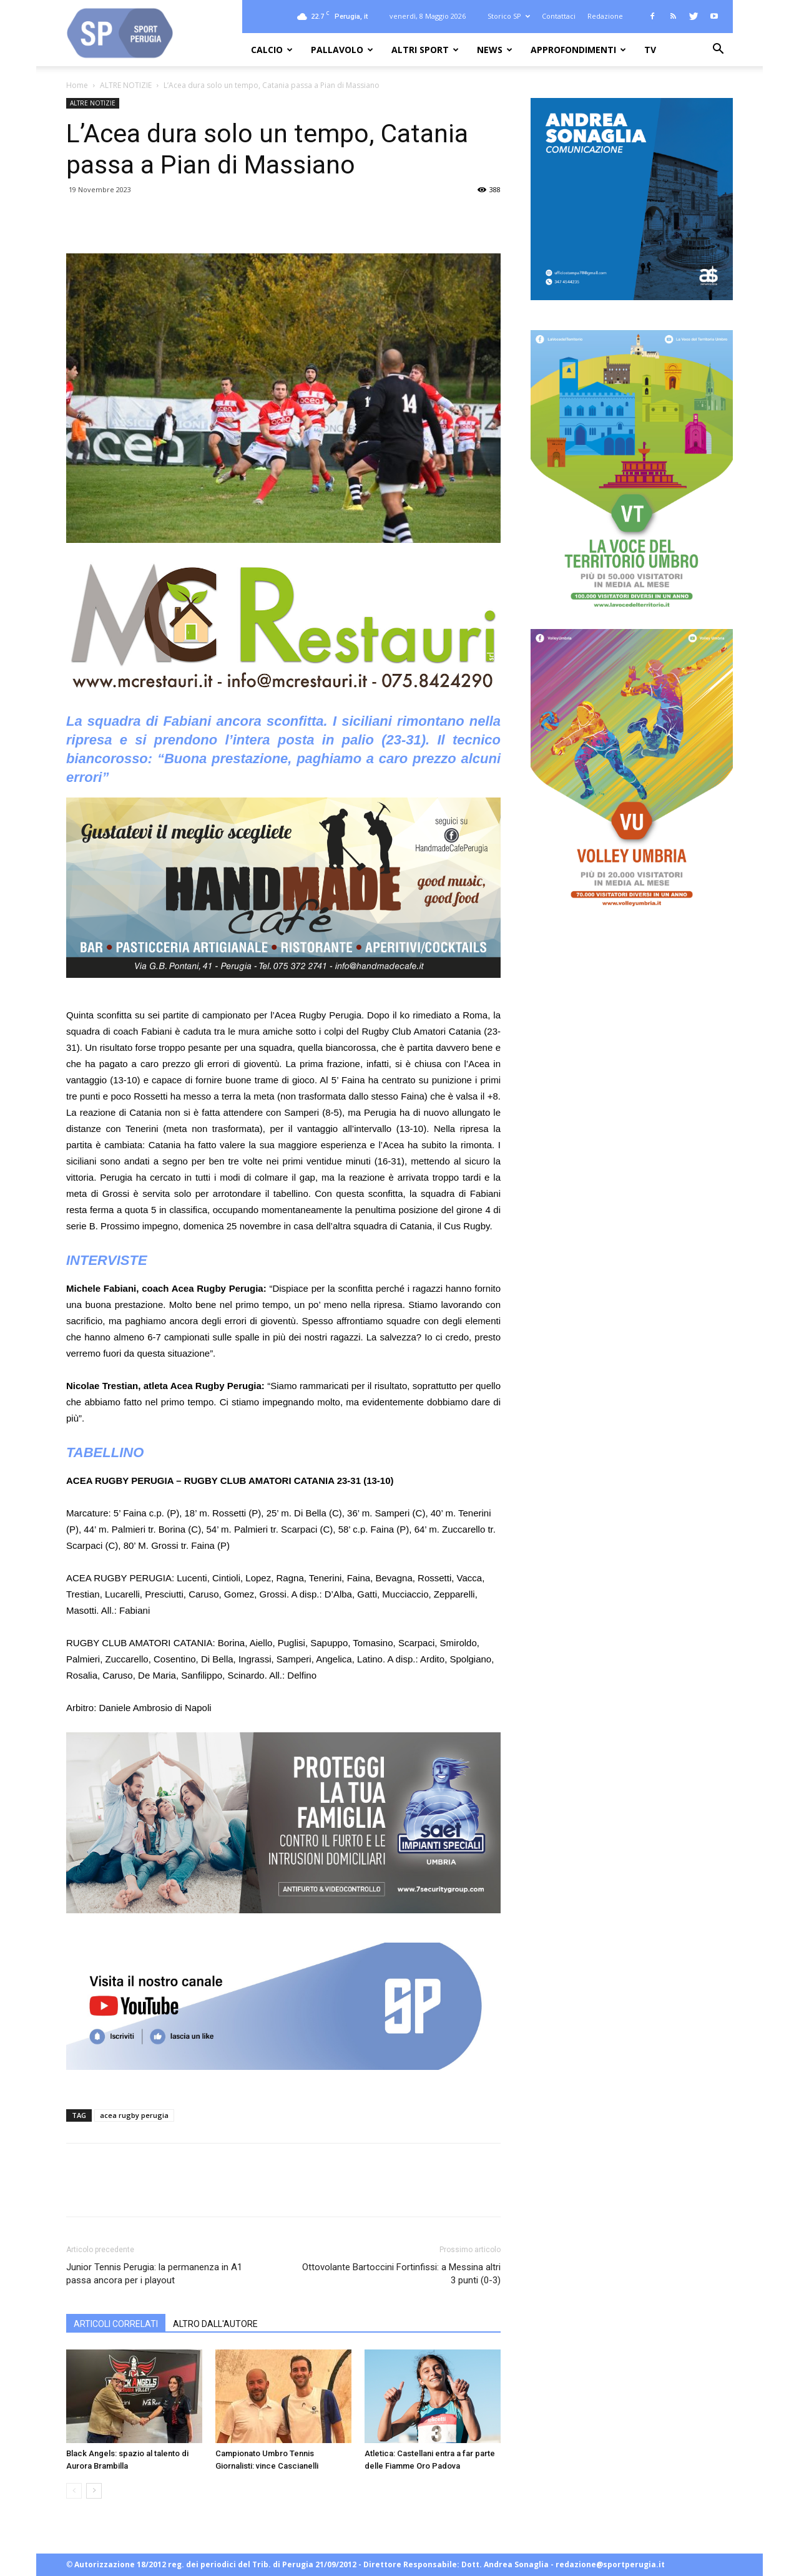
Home (77, 85)
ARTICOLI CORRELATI (116, 2324)
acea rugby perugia (134, 2115)
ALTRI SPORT (425, 50)
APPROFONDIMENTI (578, 50)
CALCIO (272, 50)
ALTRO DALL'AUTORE (215, 2324)
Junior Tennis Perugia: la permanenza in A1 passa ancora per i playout (154, 2273)
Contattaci (559, 16)
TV (650, 50)
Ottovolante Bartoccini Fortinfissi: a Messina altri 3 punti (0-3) (401, 2273)
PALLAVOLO (342, 50)
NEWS (494, 50)
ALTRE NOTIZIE (126, 85)
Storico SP (509, 16)
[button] (718, 50)
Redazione (605, 16)
